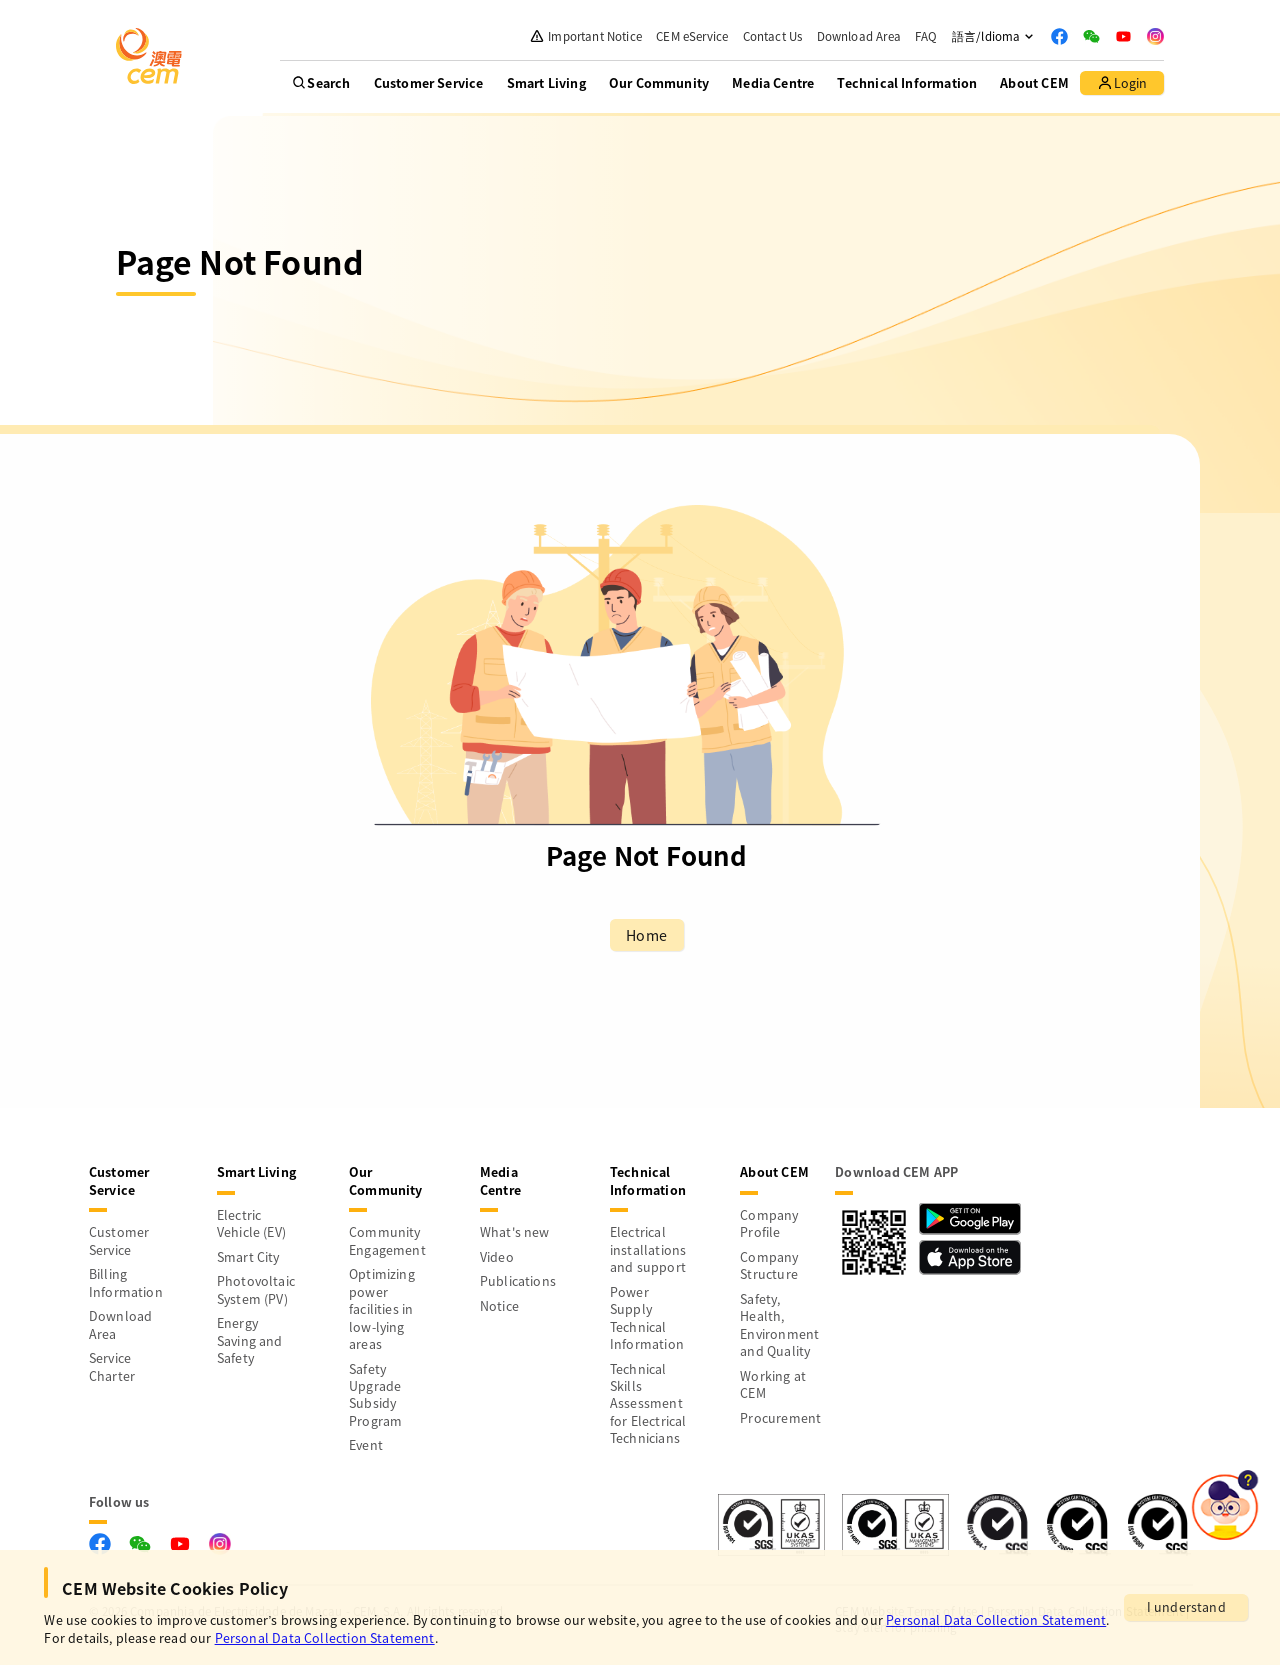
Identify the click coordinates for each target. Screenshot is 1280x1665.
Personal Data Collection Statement (996, 1620)
